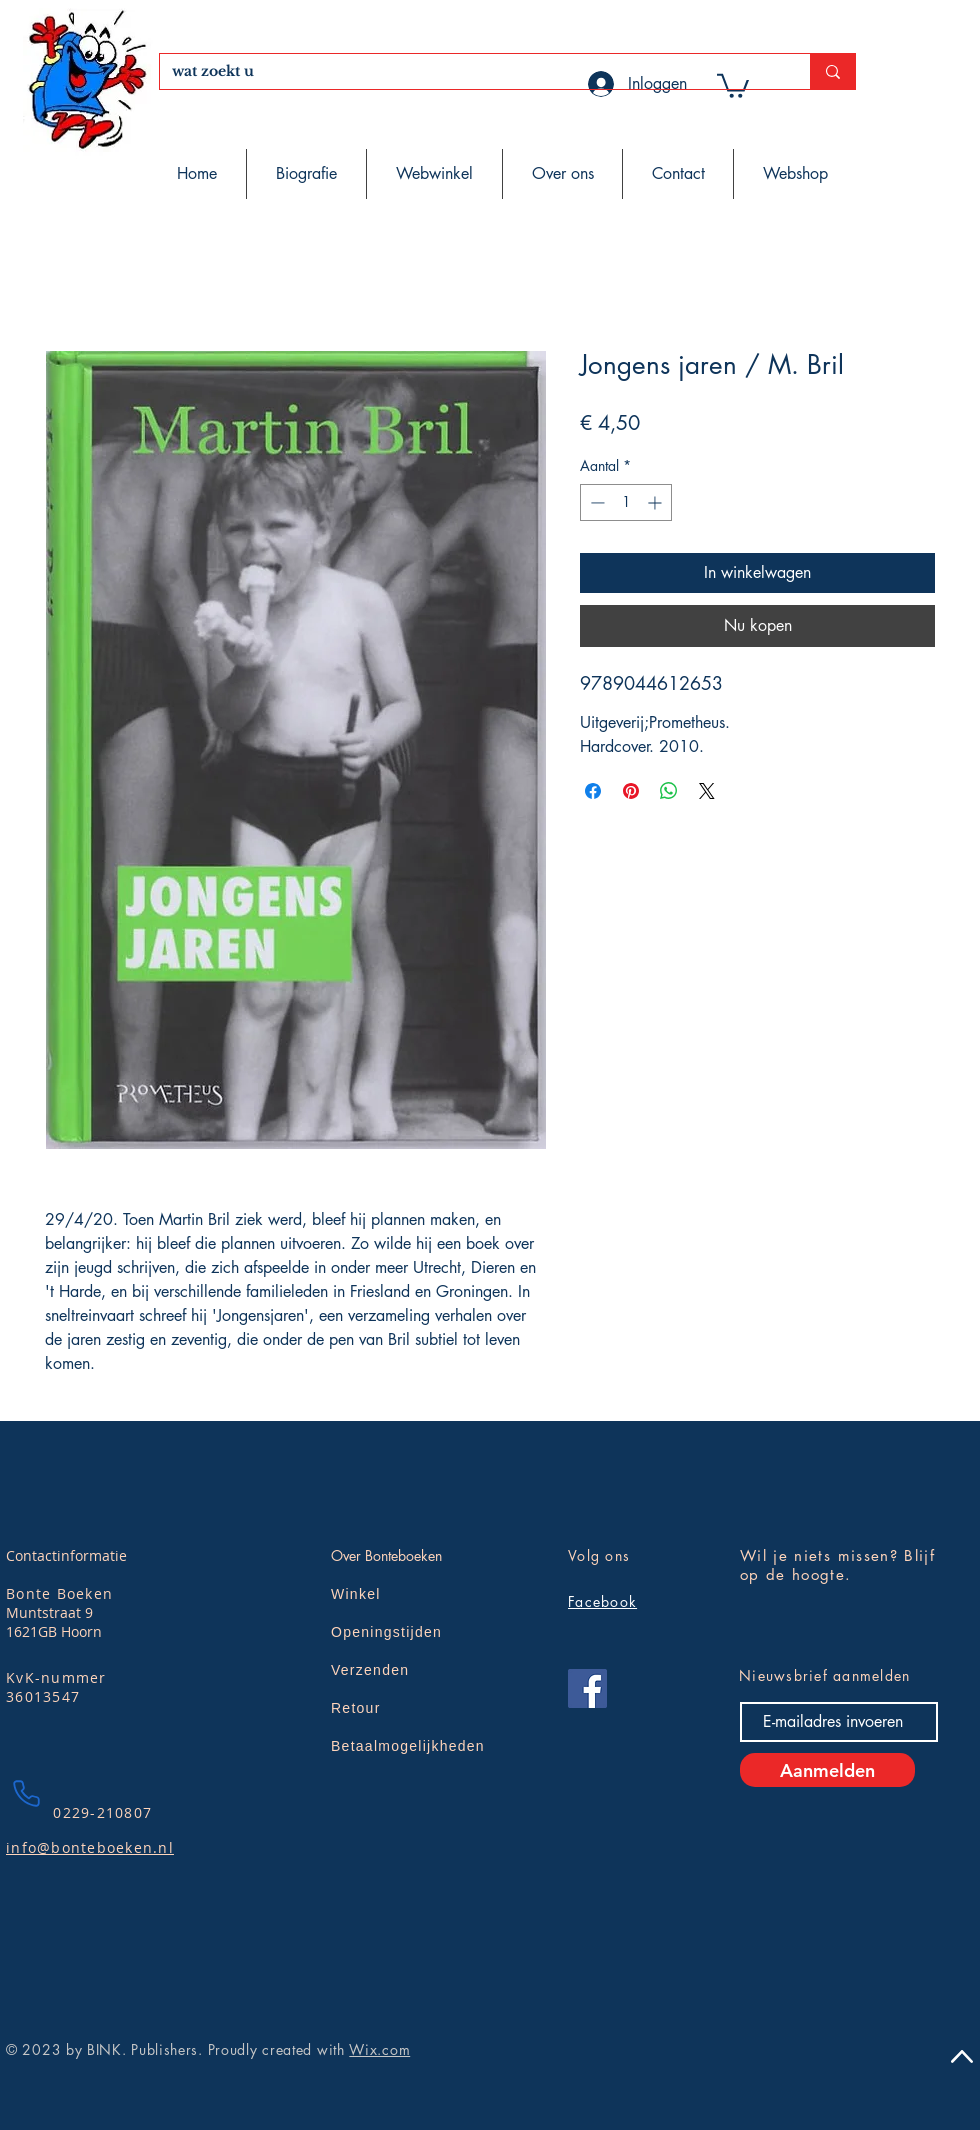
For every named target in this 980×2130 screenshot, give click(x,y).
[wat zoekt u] (470, 72)
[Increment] (656, 502)
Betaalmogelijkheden (408, 1746)
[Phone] (26, 1793)
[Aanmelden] (827, 1770)
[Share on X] (707, 791)
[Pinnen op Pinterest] (631, 791)
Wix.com (379, 2049)
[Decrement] (595, 502)
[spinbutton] (626, 502)
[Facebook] (587, 1688)
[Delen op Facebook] (593, 791)
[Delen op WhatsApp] (669, 791)
